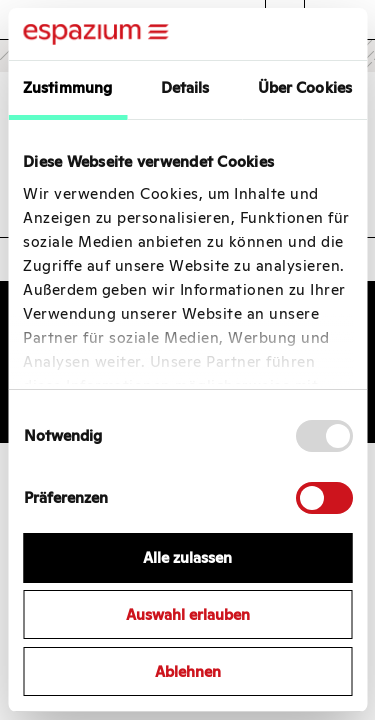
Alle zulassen (187, 557)
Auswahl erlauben (188, 614)
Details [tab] (185, 87)
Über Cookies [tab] (305, 87)
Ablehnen (188, 671)
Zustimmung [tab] (67, 87)
